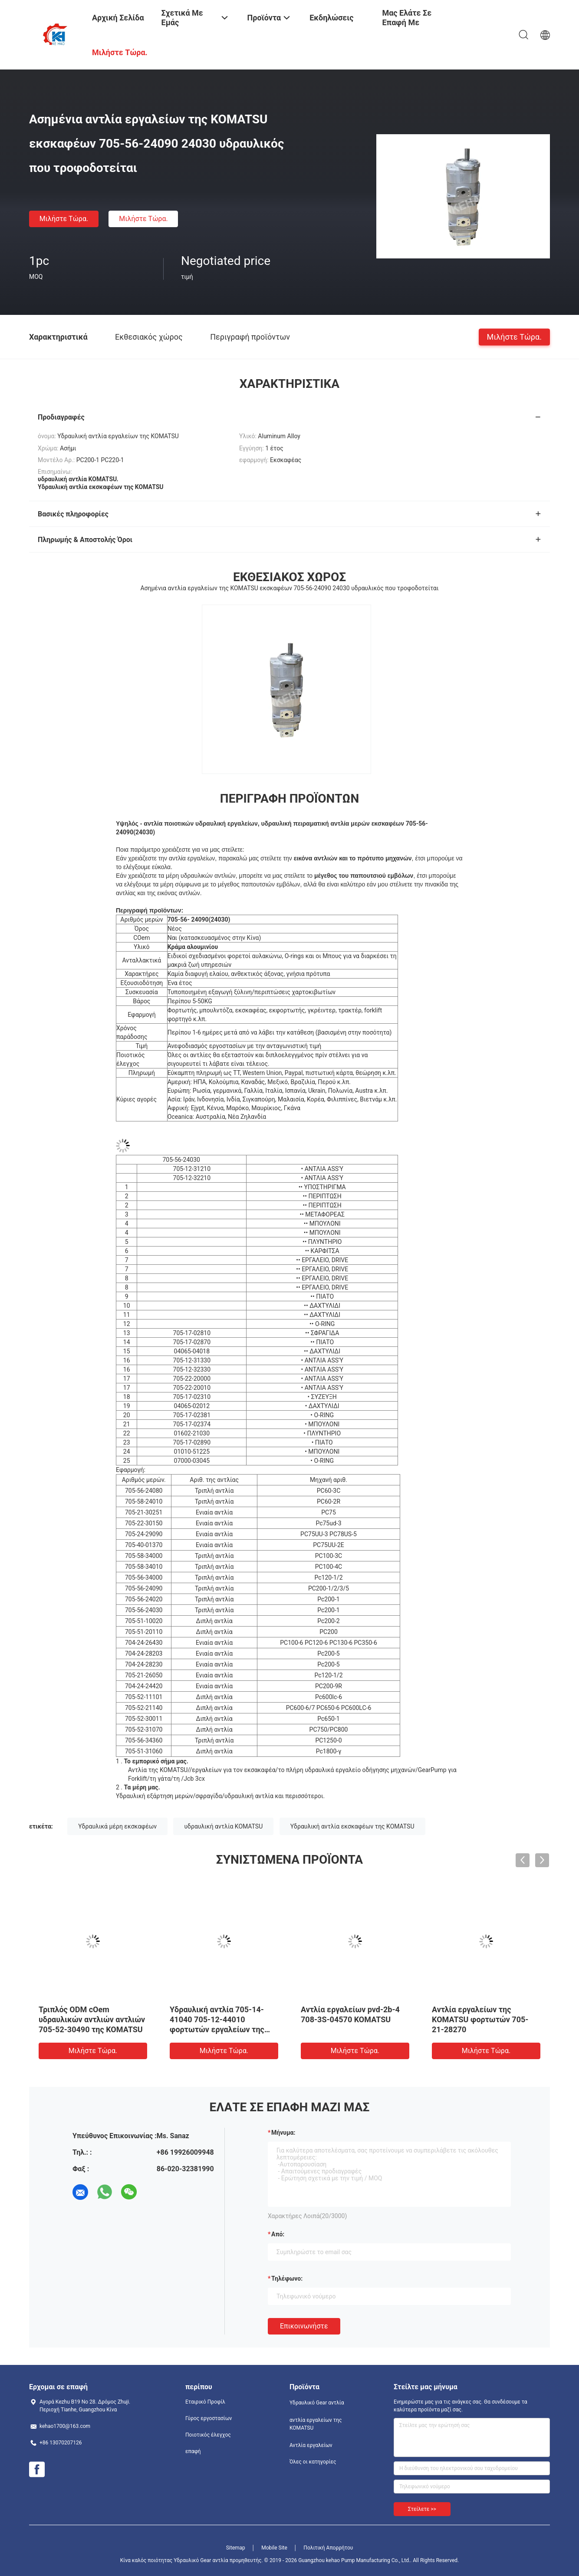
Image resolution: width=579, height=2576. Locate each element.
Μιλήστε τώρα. (63, 219)
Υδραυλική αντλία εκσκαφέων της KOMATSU (352, 1826)
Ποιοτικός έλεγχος (208, 2435)
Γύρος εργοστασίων (208, 2418)
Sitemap (235, 2548)
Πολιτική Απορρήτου (328, 2548)
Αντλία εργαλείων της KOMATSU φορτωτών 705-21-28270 (480, 2019)
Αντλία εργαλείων (311, 2445)
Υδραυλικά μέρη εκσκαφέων (117, 1826)
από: (277, 2234)
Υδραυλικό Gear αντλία (317, 2403)
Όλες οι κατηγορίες (313, 2462)
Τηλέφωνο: (287, 2278)
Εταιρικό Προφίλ (205, 2402)
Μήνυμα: (283, 2132)
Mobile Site (274, 2548)
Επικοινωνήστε (304, 2326)
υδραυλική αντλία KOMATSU (223, 1826)
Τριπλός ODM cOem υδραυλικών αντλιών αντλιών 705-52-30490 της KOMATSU (92, 2019)
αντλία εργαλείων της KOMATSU (316, 2424)
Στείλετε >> (422, 2509)
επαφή (193, 2451)
